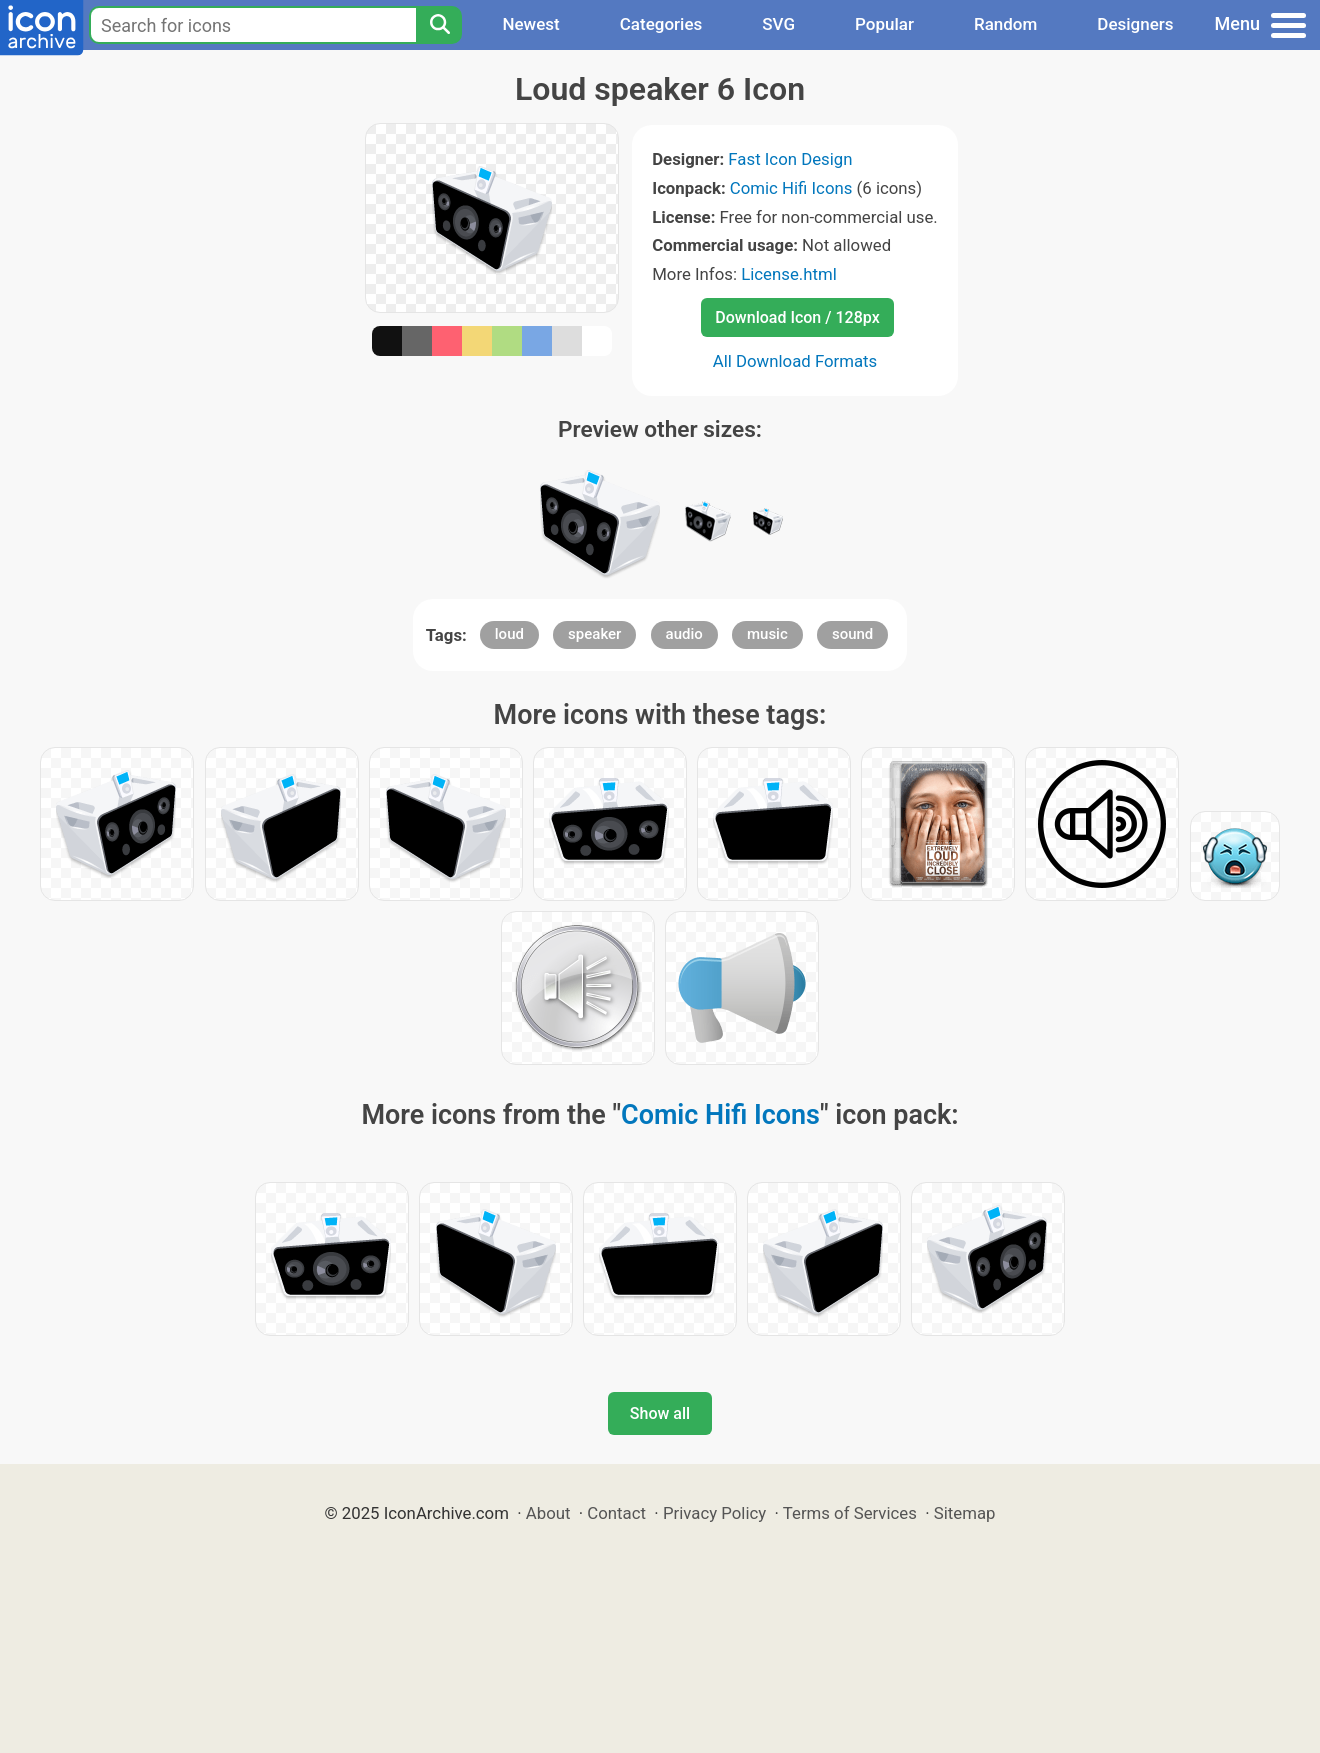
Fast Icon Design (790, 159)
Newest (530, 24)
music (767, 634)
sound (852, 634)
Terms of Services (850, 1513)
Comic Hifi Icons (791, 188)
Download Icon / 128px (797, 317)
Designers (1135, 24)
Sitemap (965, 1513)
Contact (616, 1513)
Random (1005, 24)
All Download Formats (795, 361)
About (548, 1513)
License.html (789, 274)
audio (684, 634)
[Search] (439, 25)
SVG (778, 24)
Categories (661, 24)
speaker (594, 634)
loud (509, 634)
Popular (884, 24)
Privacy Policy (714, 1513)
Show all (660, 1413)
